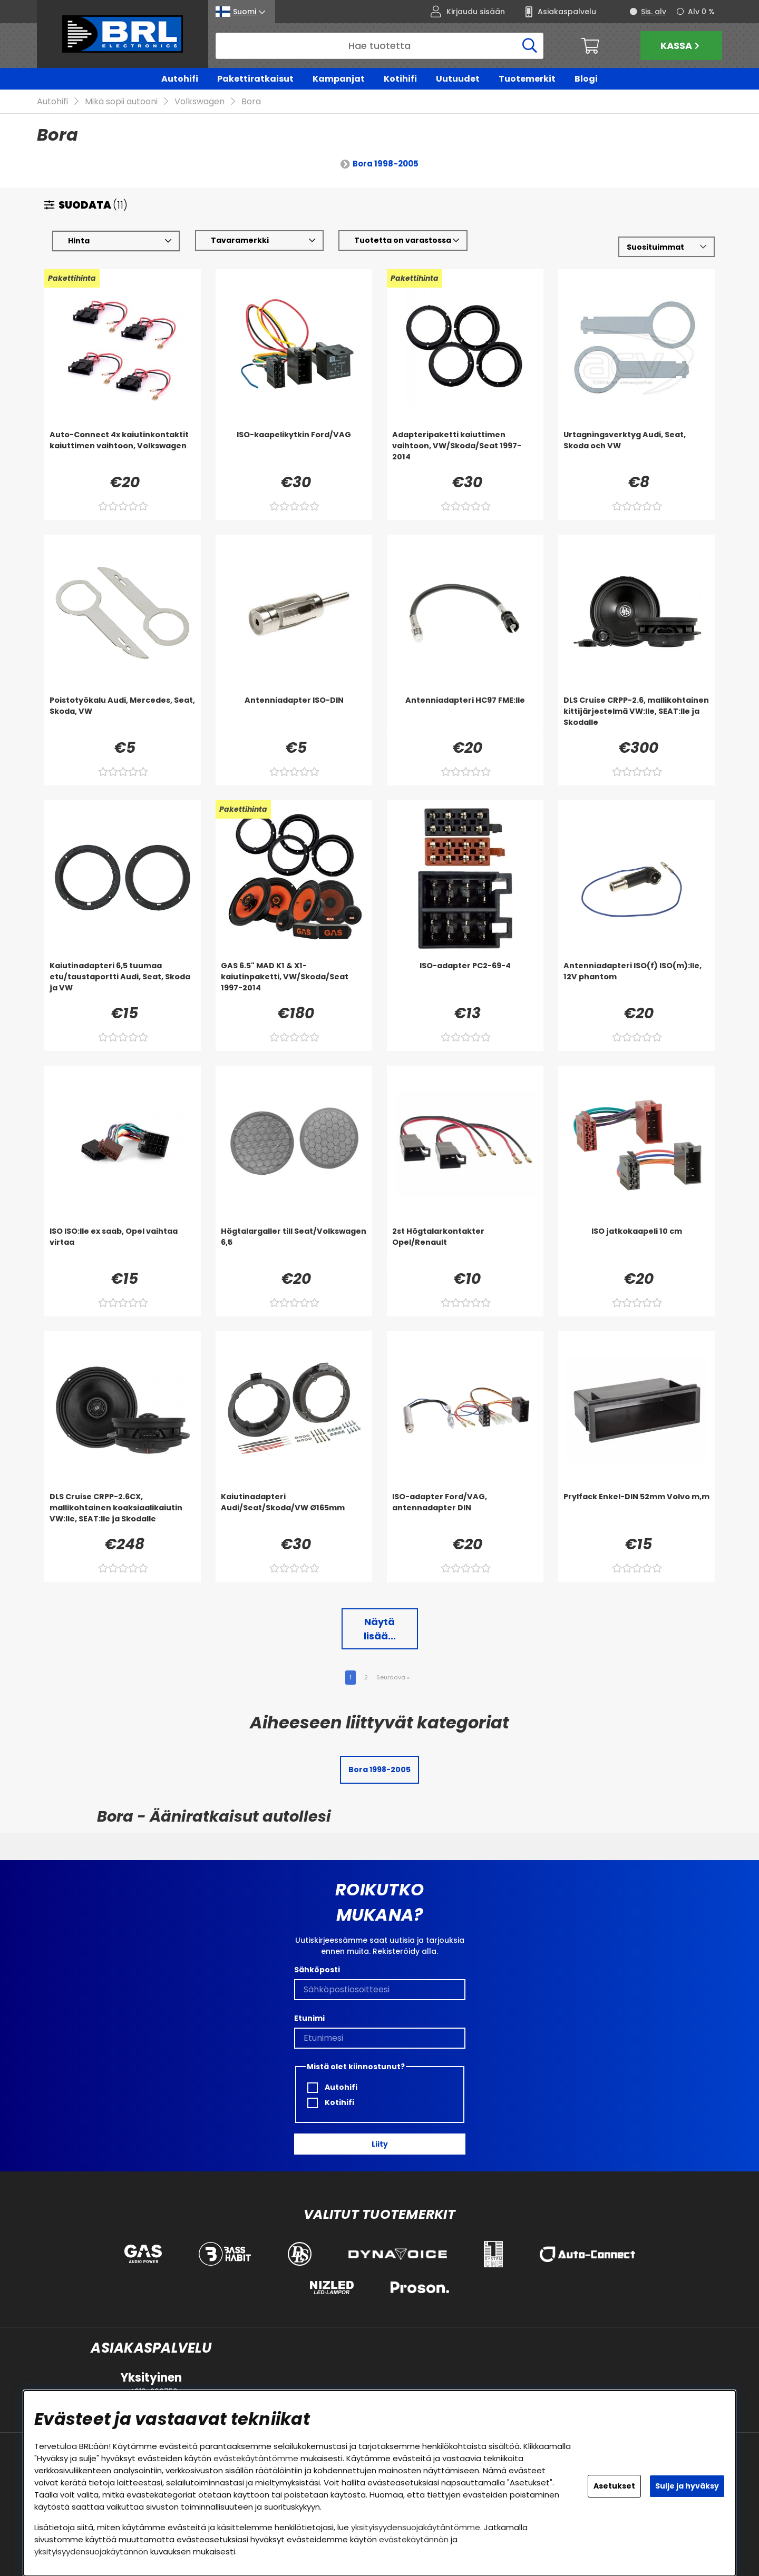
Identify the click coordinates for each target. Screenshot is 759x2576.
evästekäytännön (414, 2539)
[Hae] (379, 46)
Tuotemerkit (527, 79)
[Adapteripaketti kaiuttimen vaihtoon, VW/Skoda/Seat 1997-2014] (465, 451)
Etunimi (309, 2018)
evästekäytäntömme (255, 2458)
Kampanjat (339, 79)
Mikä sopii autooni (121, 102)
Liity (380, 2144)
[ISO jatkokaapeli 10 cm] (636, 1247)
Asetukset (614, 2486)
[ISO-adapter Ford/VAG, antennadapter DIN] (465, 1513)
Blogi (586, 79)
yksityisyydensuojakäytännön (91, 2551)
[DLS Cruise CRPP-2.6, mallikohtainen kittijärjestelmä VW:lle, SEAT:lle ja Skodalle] (636, 716)
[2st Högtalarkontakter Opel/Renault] (465, 1247)
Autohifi (179, 79)
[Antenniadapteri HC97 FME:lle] (465, 716)
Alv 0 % (701, 11)
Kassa (681, 45)
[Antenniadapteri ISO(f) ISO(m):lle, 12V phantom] (636, 982)
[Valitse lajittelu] (666, 247)
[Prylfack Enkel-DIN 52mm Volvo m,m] (636, 1513)
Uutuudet (458, 79)
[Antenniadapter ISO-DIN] (294, 716)
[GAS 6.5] (294, 982)
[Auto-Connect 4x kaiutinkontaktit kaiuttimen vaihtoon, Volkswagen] (122, 451)
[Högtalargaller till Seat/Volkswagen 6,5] (294, 1247)
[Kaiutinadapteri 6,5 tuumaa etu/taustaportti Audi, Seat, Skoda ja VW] (122, 982)
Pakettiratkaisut (255, 79)
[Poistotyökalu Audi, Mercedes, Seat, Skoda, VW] (122, 716)
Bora (251, 102)
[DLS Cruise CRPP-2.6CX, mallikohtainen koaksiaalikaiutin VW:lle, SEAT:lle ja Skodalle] (122, 1513)
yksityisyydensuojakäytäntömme (415, 2527)
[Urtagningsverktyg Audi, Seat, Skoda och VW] (636, 451)
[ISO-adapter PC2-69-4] (465, 982)
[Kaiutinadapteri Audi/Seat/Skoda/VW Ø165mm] (294, 1513)
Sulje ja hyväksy (687, 2486)
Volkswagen (199, 102)
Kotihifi (400, 79)
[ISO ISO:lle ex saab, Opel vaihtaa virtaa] (122, 1247)
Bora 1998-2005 (386, 164)
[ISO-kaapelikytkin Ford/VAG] (294, 451)
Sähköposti (317, 1969)
